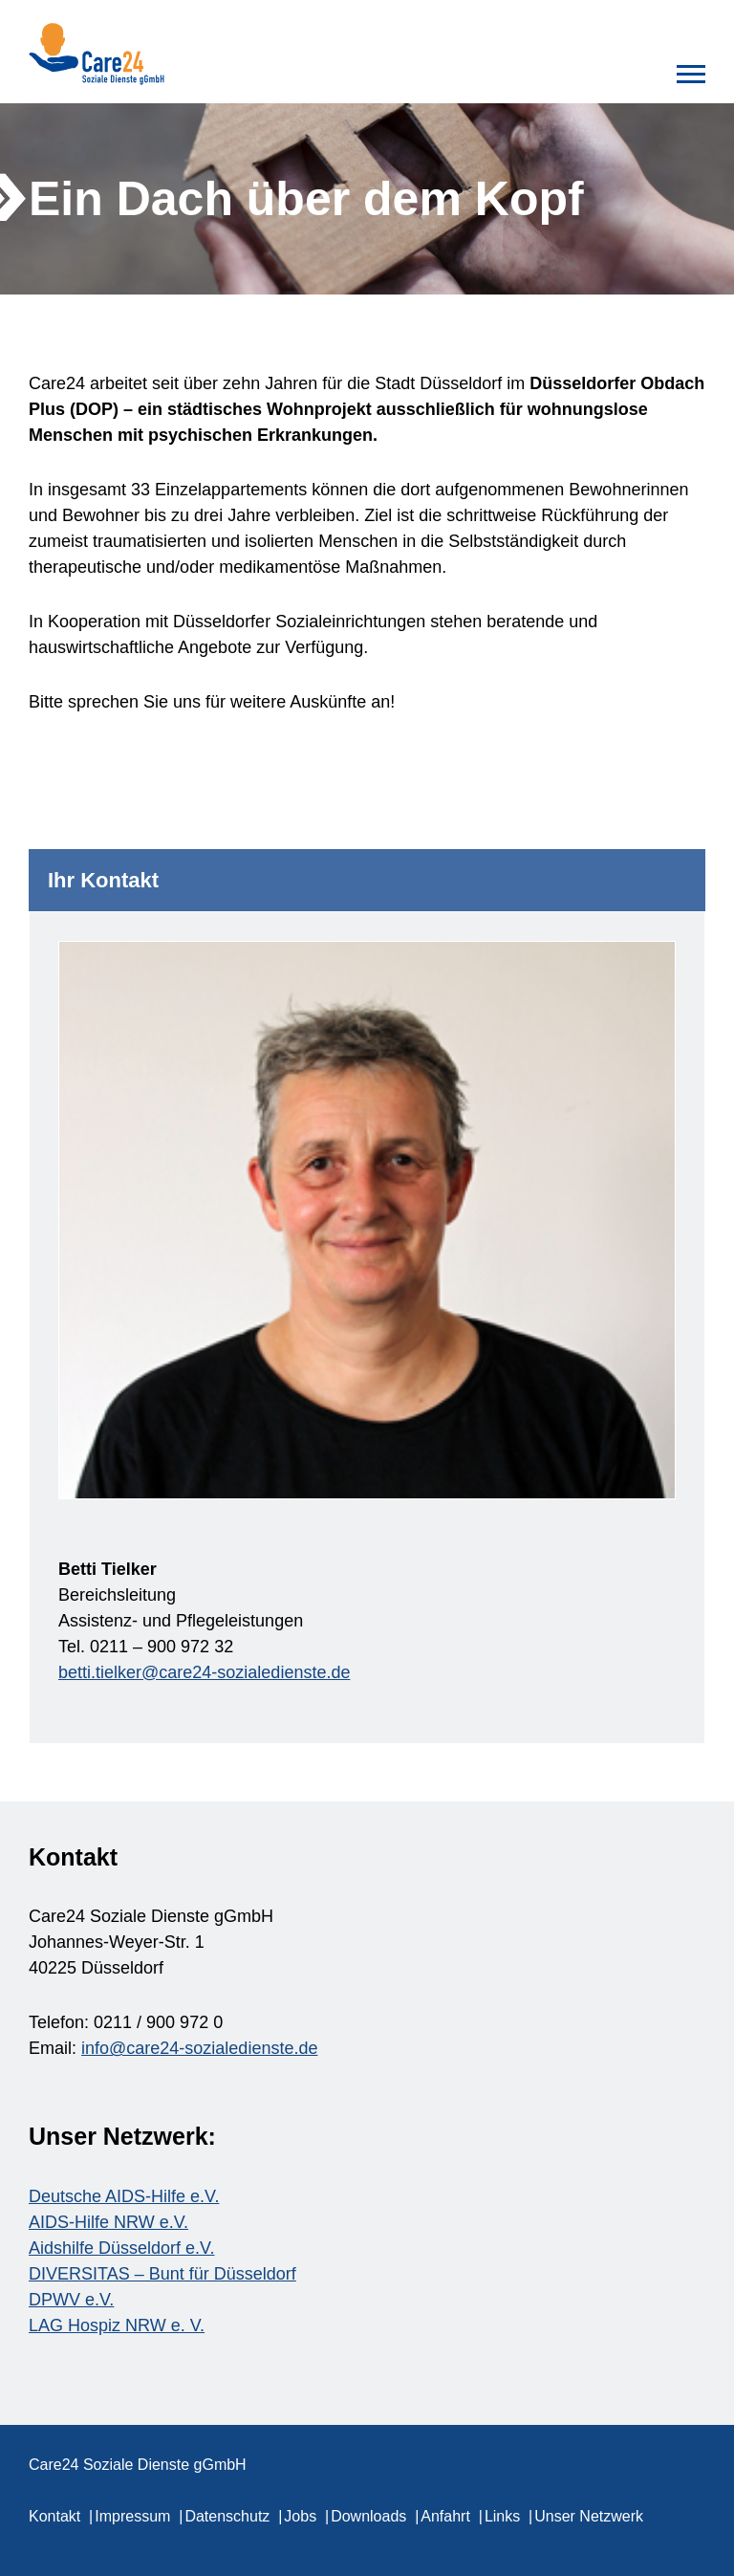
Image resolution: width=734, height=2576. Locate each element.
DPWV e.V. (71, 2299)
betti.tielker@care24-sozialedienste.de (204, 1672)
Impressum (132, 2516)
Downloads (368, 2516)
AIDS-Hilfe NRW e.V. (108, 2222)
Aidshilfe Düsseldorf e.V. (121, 2248)
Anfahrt (445, 2516)
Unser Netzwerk (588, 2516)
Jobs (300, 2516)
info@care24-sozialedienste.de (199, 2048)
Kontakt (54, 2516)
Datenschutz (227, 2516)
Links (502, 2516)
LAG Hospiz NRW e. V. (117, 2325)
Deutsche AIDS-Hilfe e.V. (124, 2196)
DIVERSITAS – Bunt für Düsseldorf (162, 2273)
